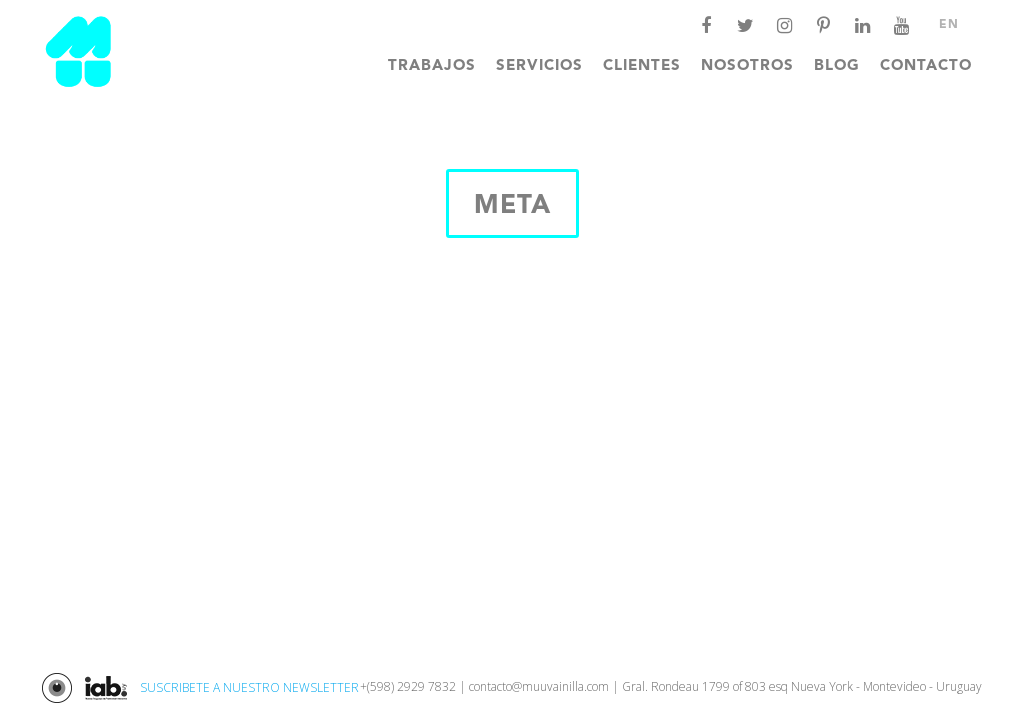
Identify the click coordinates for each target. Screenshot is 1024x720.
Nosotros (747, 66)
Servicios (539, 66)
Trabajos (432, 66)
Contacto (926, 66)
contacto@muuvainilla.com (539, 686)
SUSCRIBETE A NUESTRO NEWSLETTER (249, 687)
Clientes (642, 66)
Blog (837, 66)
